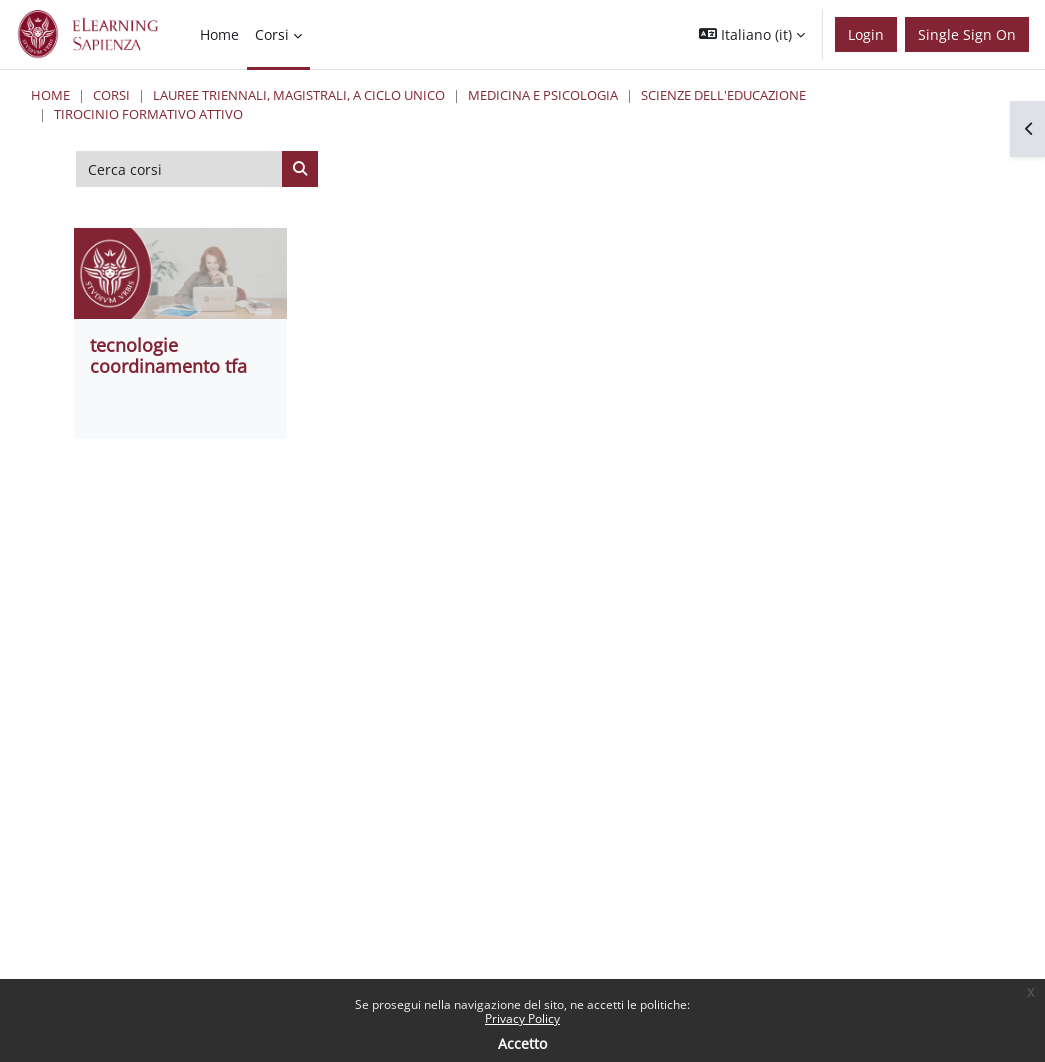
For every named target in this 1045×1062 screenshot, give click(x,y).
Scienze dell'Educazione (723, 95)
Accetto (522, 1043)
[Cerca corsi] (179, 169)
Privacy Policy (522, 1018)
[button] (752, 34)
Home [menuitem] (219, 34)
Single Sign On (967, 34)
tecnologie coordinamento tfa (168, 355)
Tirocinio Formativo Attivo (148, 114)
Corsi (111, 95)
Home (50, 95)
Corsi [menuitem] (272, 34)
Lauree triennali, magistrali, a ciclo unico (299, 95)
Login (866, 34)
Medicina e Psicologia (543, 95)
